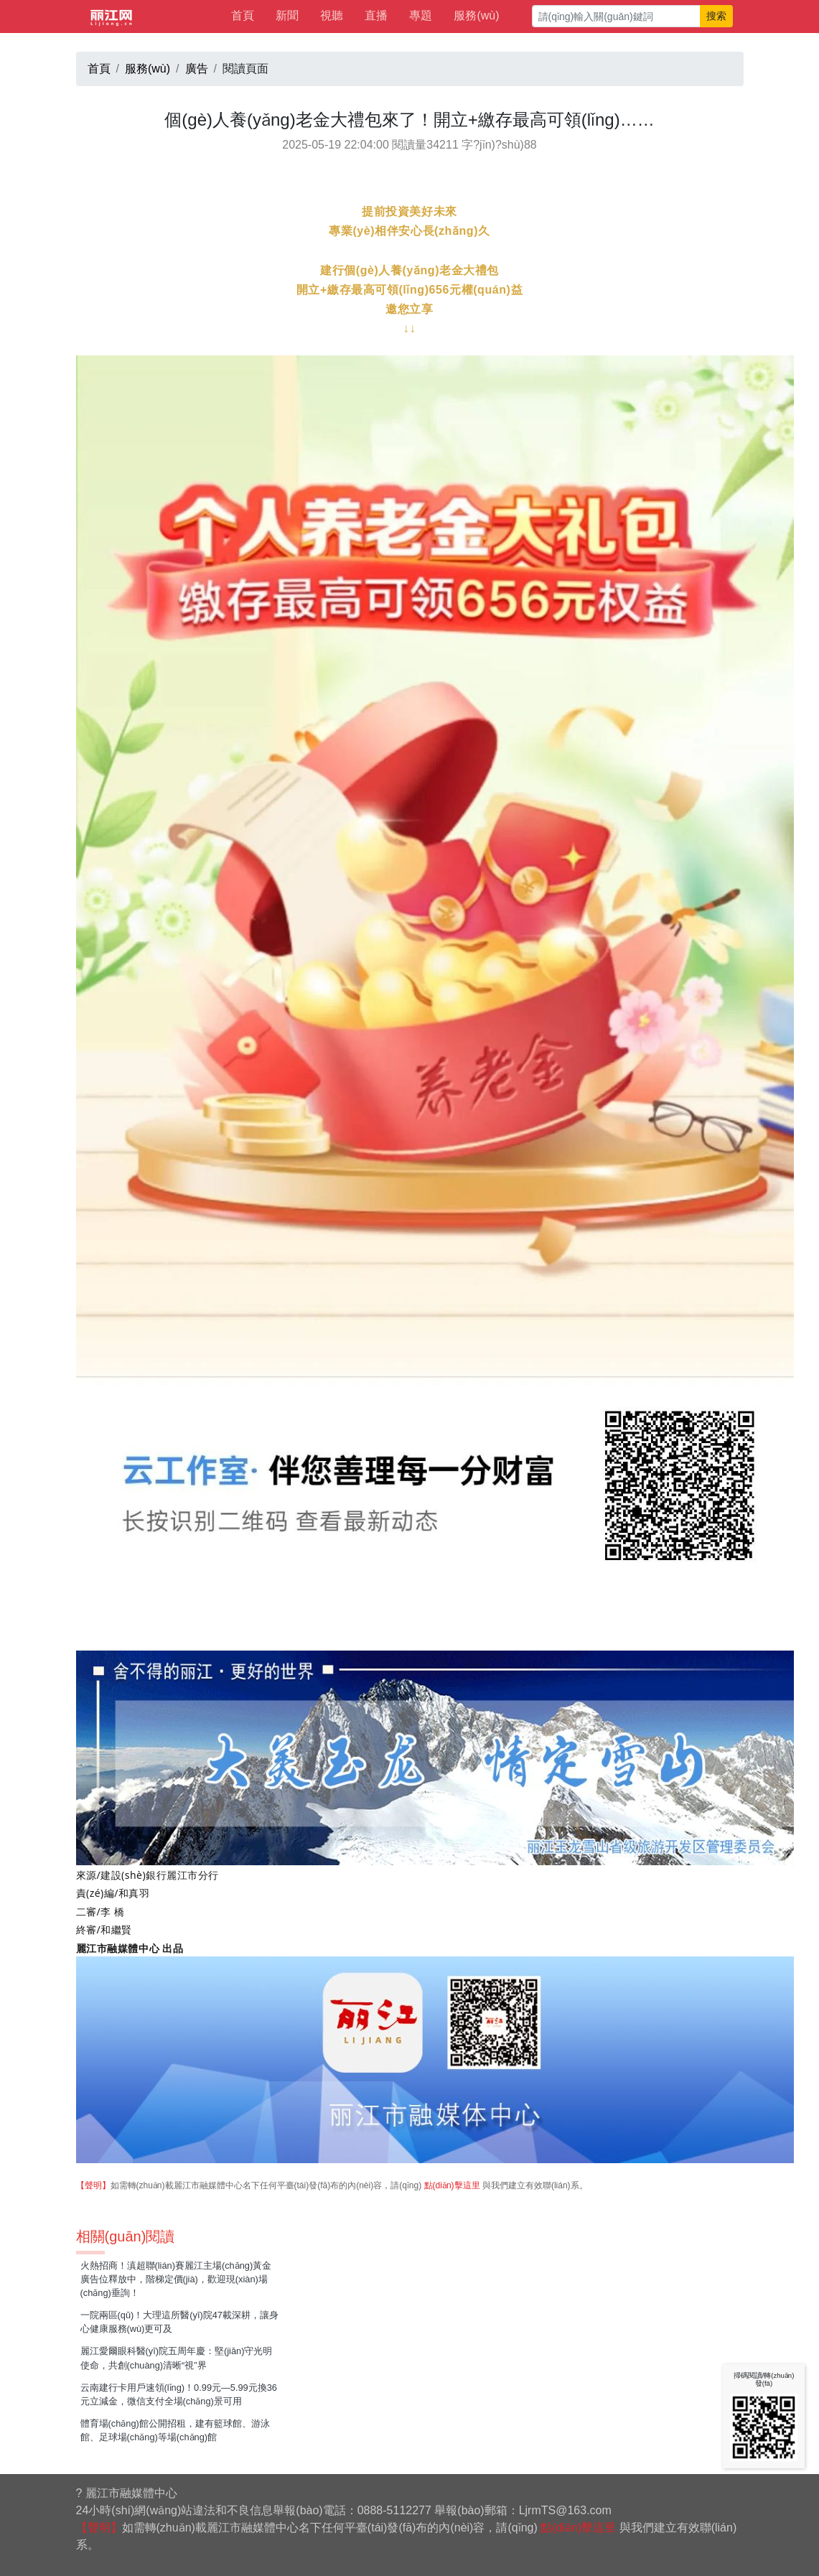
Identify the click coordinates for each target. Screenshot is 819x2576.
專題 (420, 15)
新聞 (287, 15)
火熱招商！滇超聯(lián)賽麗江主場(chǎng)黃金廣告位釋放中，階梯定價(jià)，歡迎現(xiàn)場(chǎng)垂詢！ (176, 2279)
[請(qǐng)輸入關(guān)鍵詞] (616, 16)
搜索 (716, 16)
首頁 (242, 15)
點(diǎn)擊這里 (452, 2185)
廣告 (196, 68)
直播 (376, 15)
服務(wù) (476, 15)
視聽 (331, 15)
